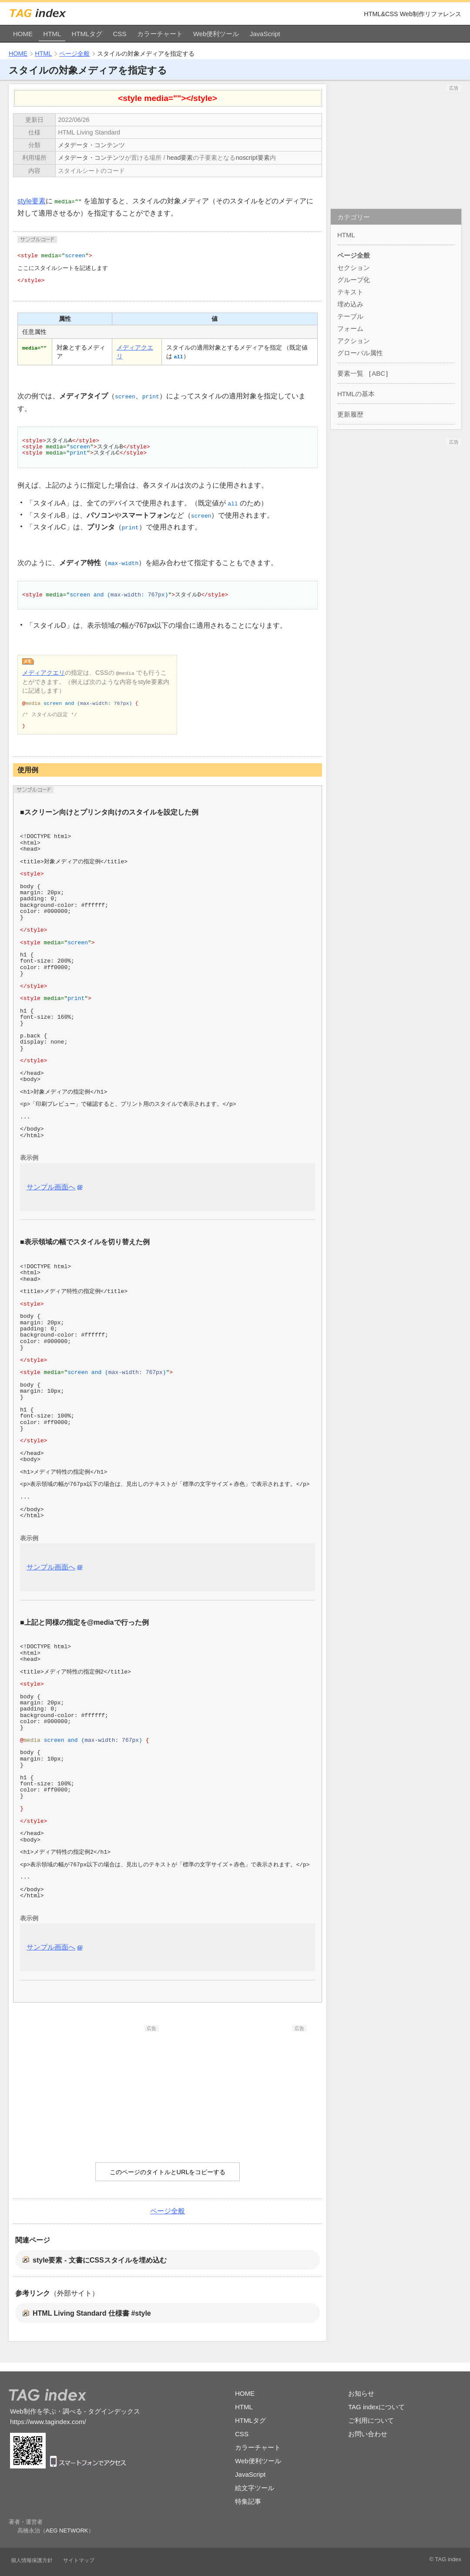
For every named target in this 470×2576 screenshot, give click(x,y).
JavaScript (265, 33)
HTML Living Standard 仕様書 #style (92, 2313)
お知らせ (361, 2393)
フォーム (350, 328)
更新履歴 (350, 414)
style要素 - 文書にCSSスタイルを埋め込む (100, 2260)
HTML (52, 33)
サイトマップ (78, 2560)
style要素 (31, 201)
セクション (353, 267)
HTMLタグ (86, 33)
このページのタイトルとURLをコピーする (168, 2172)
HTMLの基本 (356, 393)
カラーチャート (160, 33)
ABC (378, 373)
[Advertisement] (93, 2086)
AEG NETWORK (67, 2530)
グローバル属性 (360, 353)
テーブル (350, 316)
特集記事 (248, 2501)
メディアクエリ (43, 672)
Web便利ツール (216, 33)
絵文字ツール (254, 2488)
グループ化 (353, 279)
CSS (120, 33)
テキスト (350, 292)
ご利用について (371, 2420)
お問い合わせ (367, 2434)
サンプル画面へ (51, 1187)
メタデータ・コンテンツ (91, 144)
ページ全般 (74, 53)
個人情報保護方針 (32, 2560)
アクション (353, 340)
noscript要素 (252, 157)
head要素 (180, 157)
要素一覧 (350, 373)
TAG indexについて (376, 2407)
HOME (23, 33)
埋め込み (350, 304)
